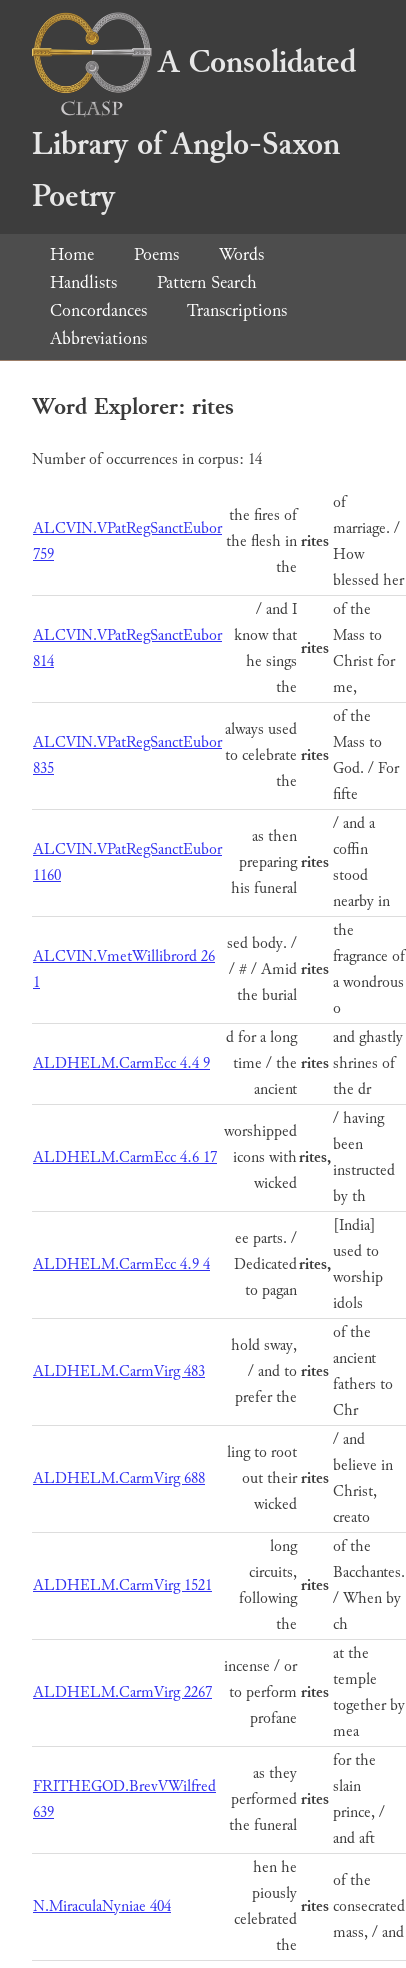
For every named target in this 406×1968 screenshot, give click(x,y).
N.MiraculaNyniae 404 (102, 1906)
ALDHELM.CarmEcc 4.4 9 (121, 1063)
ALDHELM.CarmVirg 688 (119, 1478)
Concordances (98, 310)
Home (72, 254)
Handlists (83, 282)
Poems (156, 254)
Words (241, 254)
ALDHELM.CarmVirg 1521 (122, 1585)
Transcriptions (237, 310)
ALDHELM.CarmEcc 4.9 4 (121, 1264)
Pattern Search (207, 282)
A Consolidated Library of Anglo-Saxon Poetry (194, 129)
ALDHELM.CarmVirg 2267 (122, 1692)
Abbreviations (98, 338)
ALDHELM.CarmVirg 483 (119, 1371)
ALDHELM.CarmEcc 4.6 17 (125, 1157)
